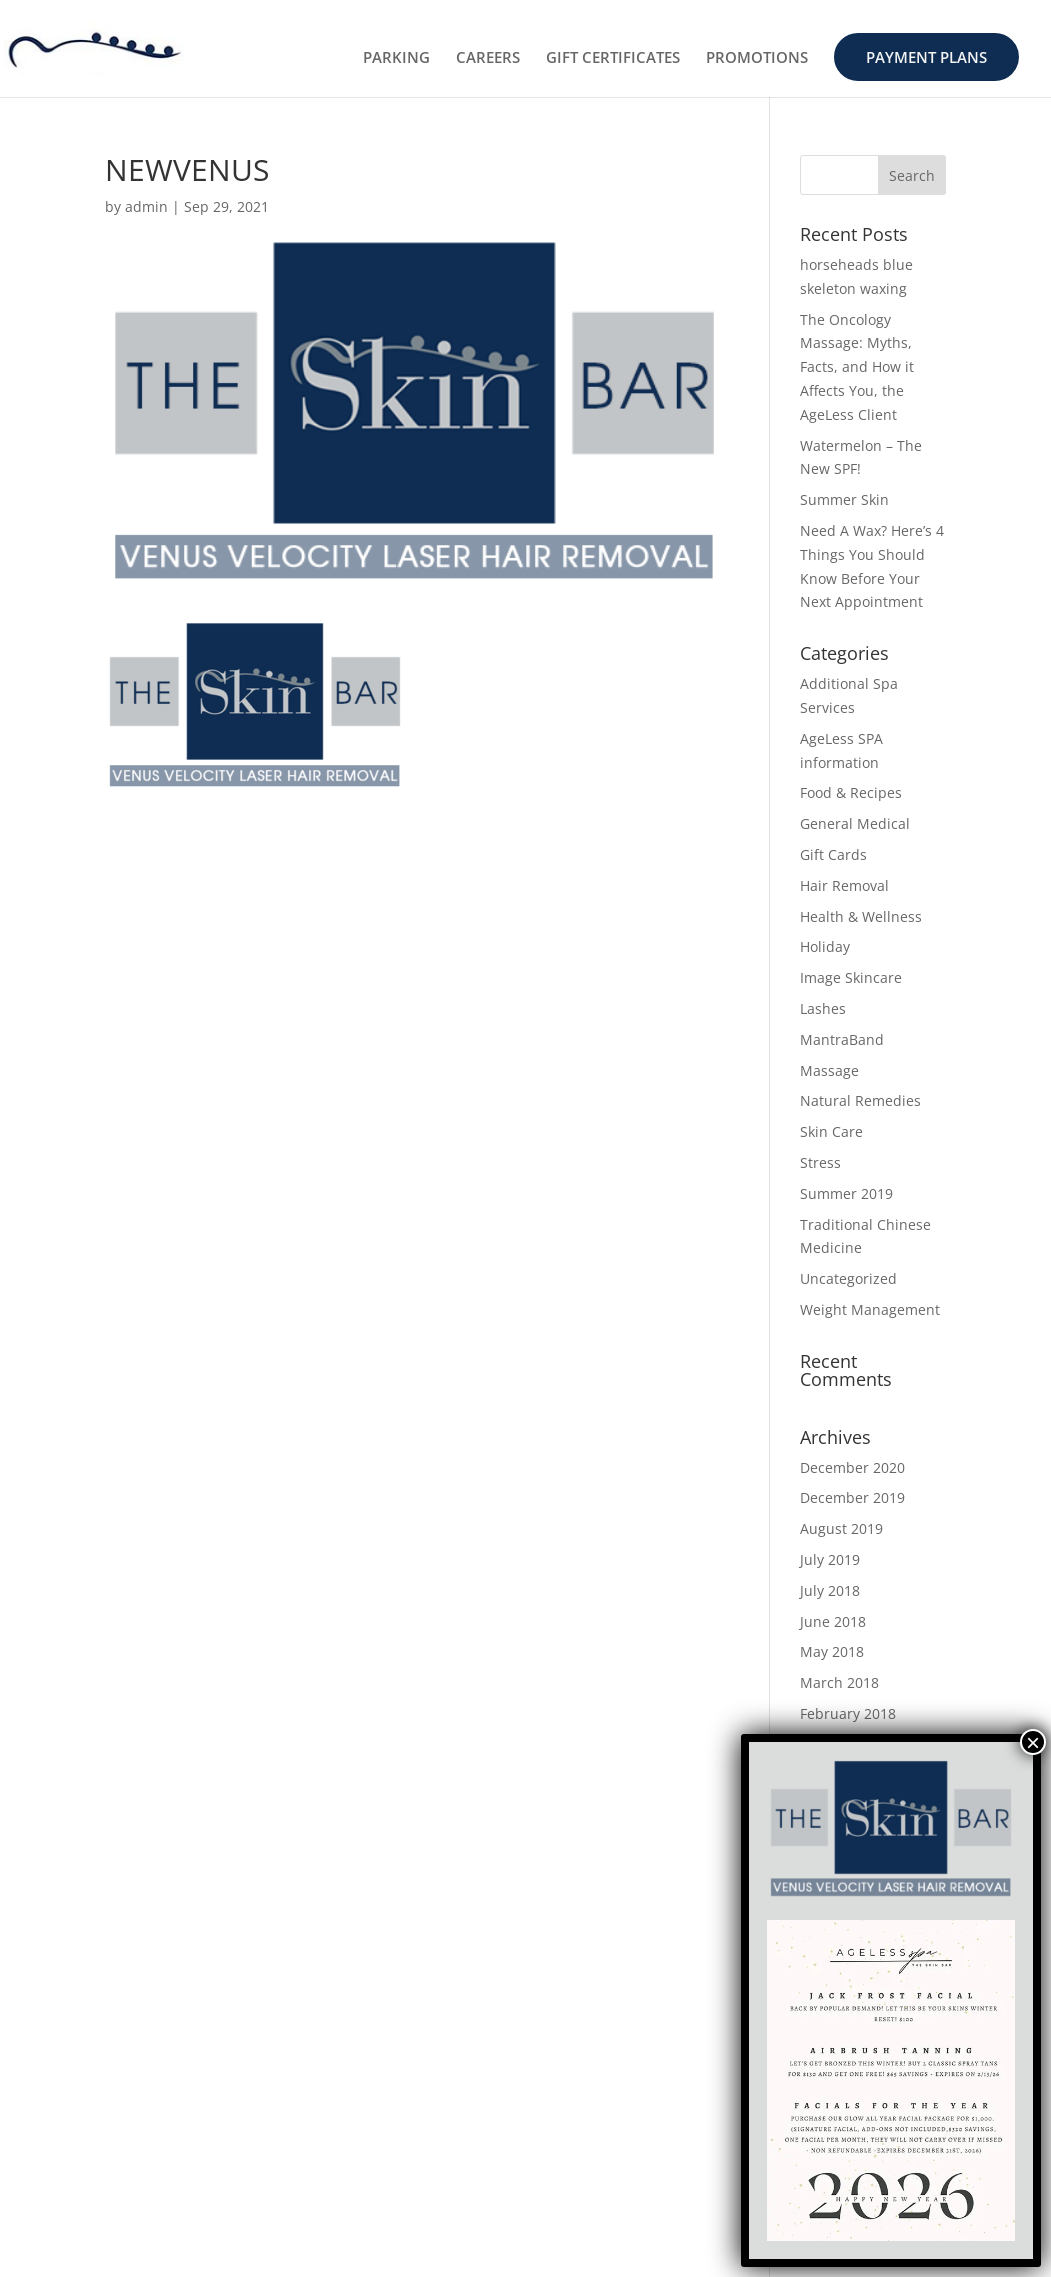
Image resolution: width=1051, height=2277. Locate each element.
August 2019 (841, 1528)
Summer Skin (844, 499)
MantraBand (842, 1039)
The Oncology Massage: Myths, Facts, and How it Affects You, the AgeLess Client (857, 367)
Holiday (825, 946)
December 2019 (852, 1497)
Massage (829, 1070)
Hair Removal (844, 885)
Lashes (823, 1008)
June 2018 (833, 1621)
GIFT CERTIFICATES (613, 58)
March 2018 (839, 1682)
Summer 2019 (846, 1193)
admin (146, 206)
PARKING (396, 58)
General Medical (855, 823)
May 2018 (832, 1651)
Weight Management (870, 1309)
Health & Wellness (861, 916)
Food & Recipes (851, 792)
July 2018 (830, 1590)
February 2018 (848, 1713)
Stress (820, 1162)
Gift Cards (833, 854)
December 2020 (852, 1467)
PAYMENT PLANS (926, 57)
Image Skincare (851, 977)
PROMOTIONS (757, 58)
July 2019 (830, 1559)
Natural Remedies (860, 1100)
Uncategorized (848, 1278)
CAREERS (488, 58)
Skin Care (831, 1131)
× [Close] (1033, 1742)
